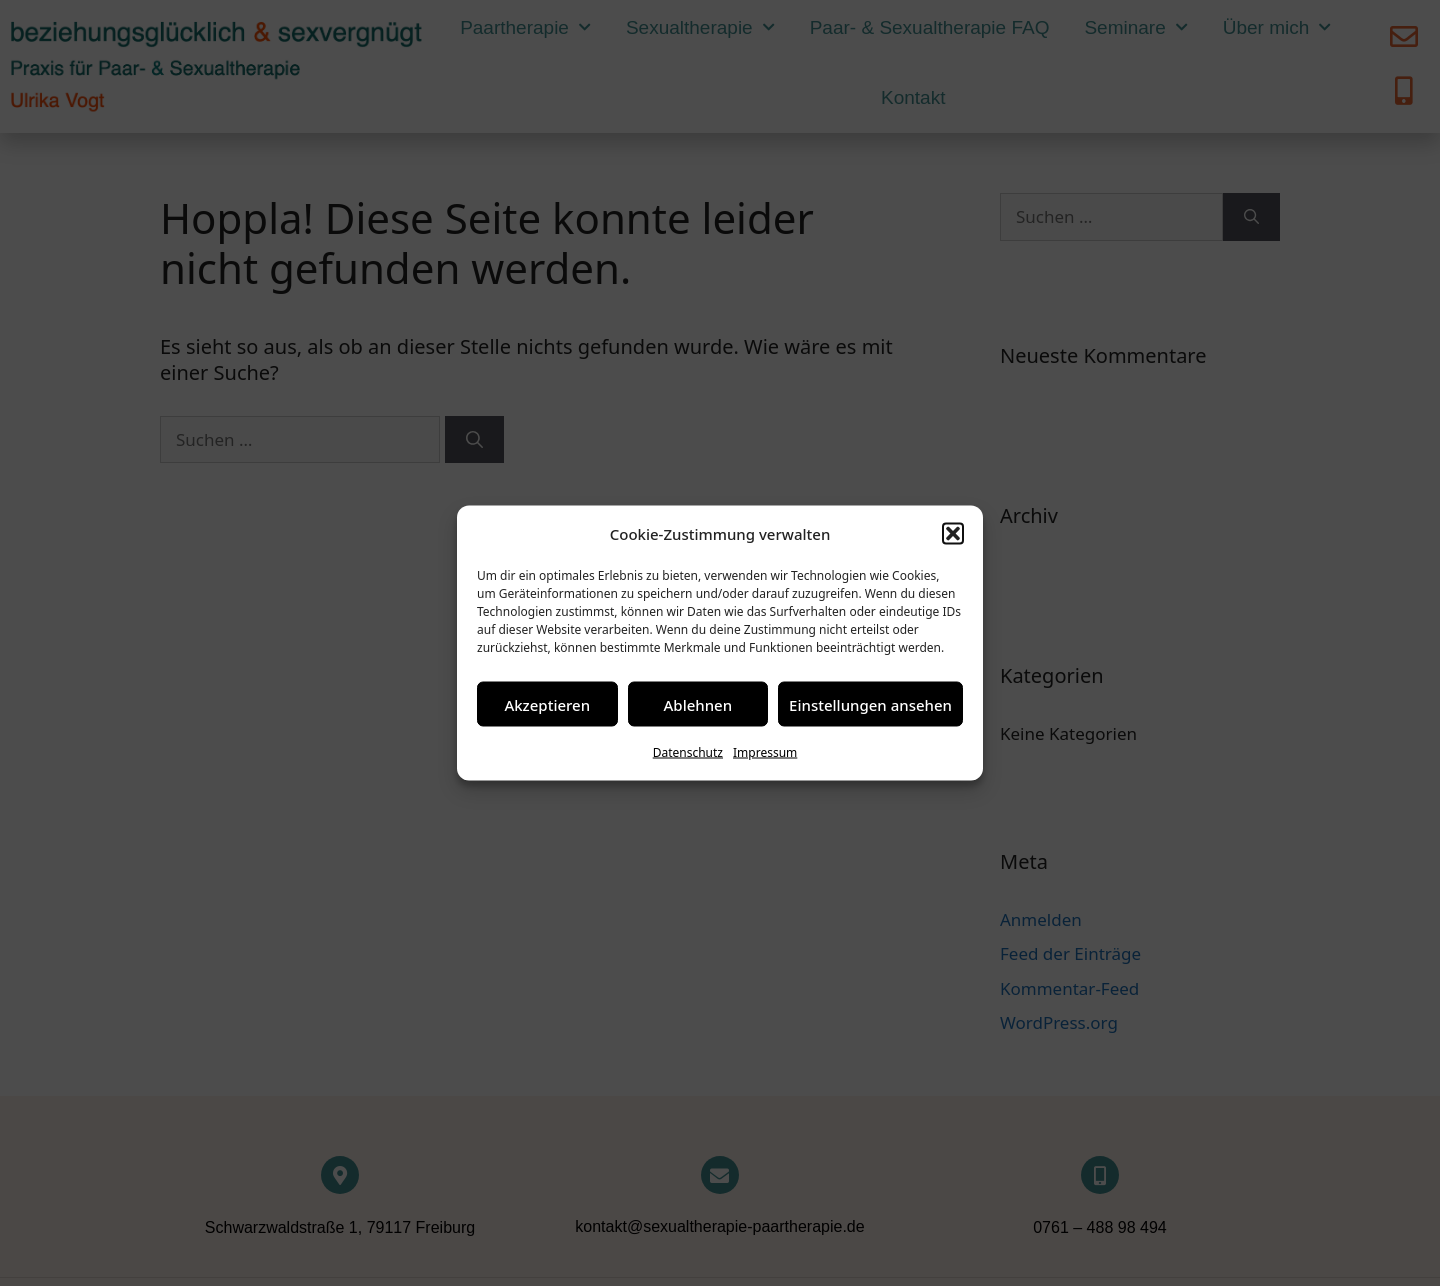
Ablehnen (698, 704)
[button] (953, 534)
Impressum (765, 752)
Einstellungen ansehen (870, 704)
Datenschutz (688, 752)
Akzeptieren (547, 704)
